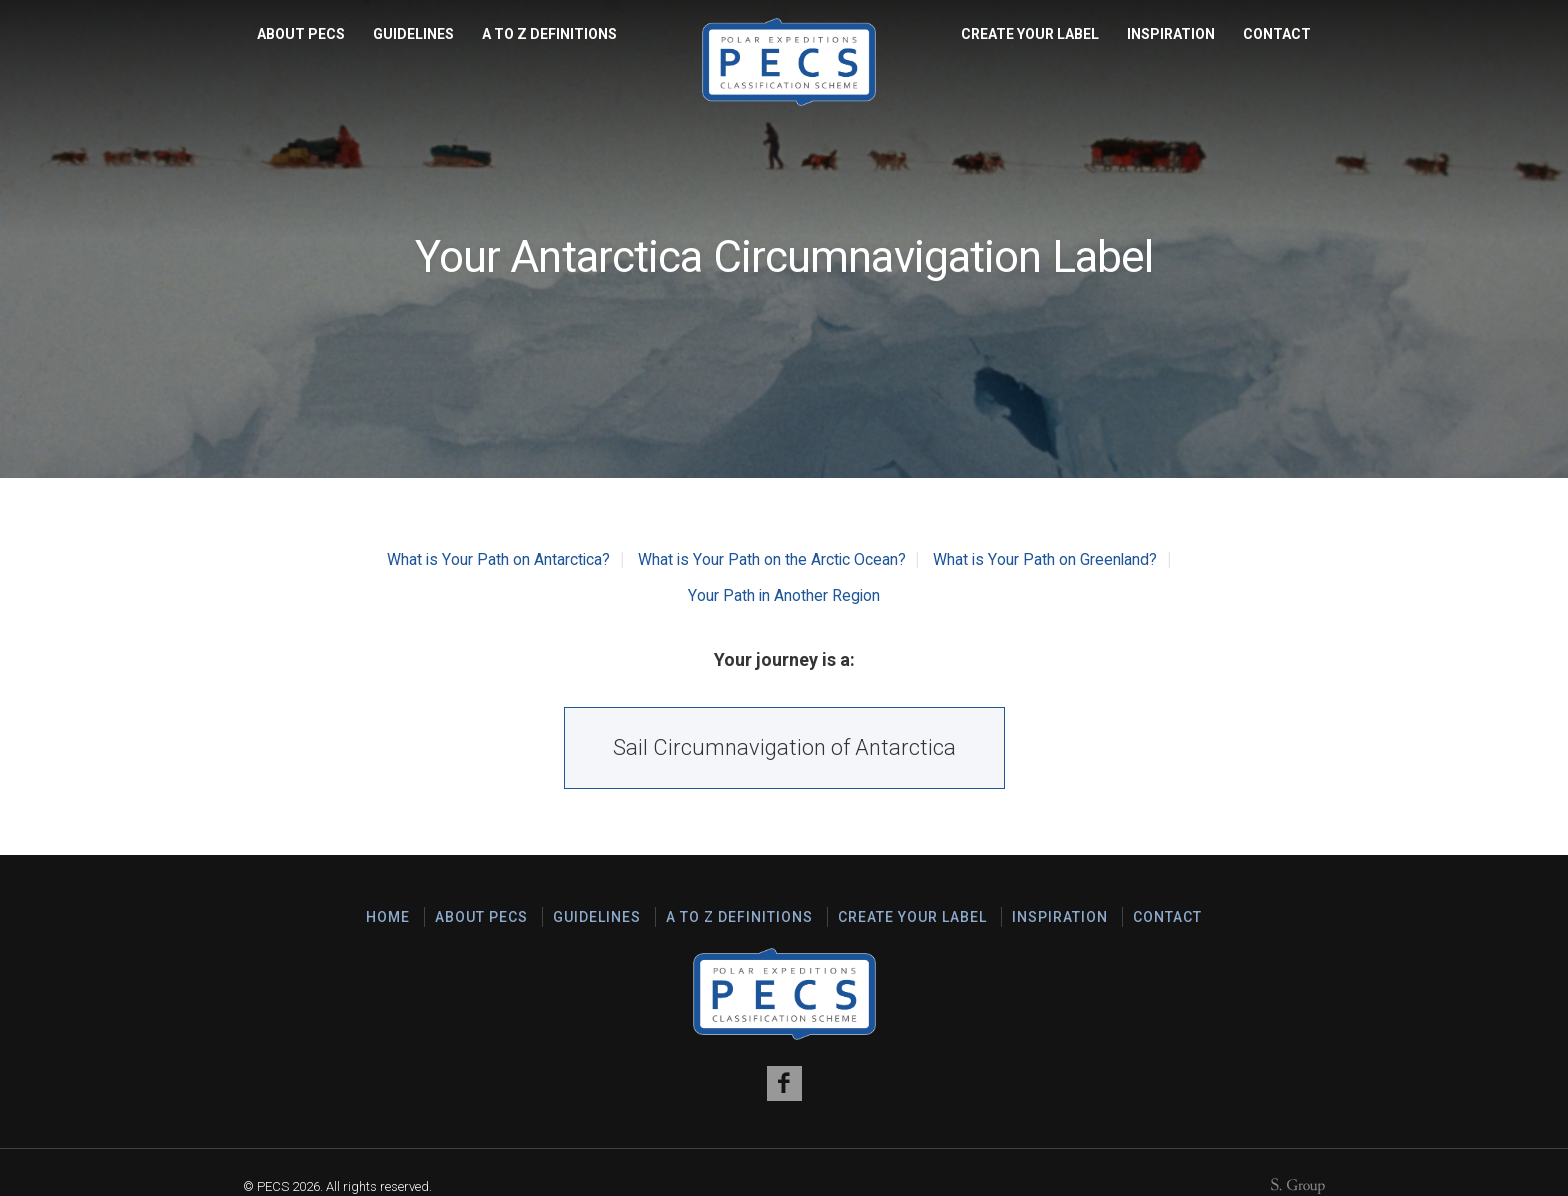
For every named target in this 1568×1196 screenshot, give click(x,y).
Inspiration (1171, 34)
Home (388, 917)
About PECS (301, 34)
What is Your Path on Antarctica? (498, 559)
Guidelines (413, 34)
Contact (1277, 34)
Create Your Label (1030, 34)
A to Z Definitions (549, 34)
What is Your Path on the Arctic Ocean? (771, 559)
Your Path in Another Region (784, 595)
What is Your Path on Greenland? (1046, 559)
